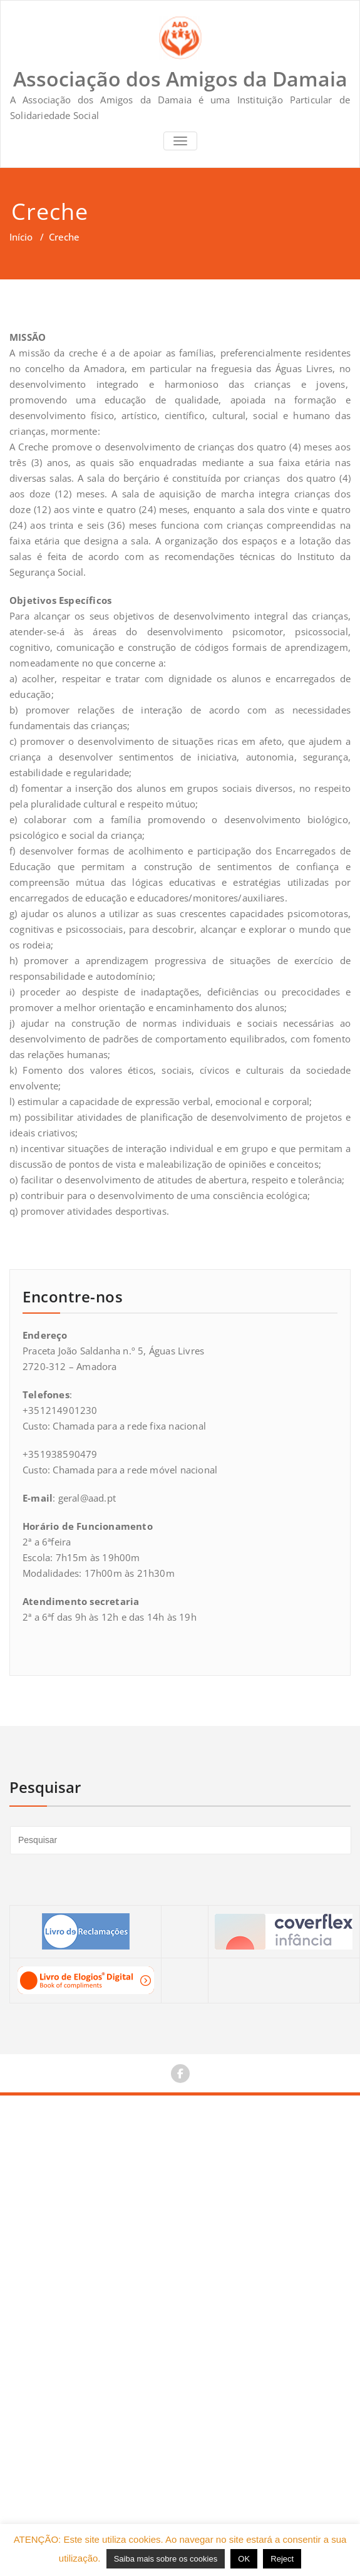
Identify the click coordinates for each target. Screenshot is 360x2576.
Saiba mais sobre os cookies (165, 2558)
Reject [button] (282, 2558)
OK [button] (244, 2558)
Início (21, 237)
